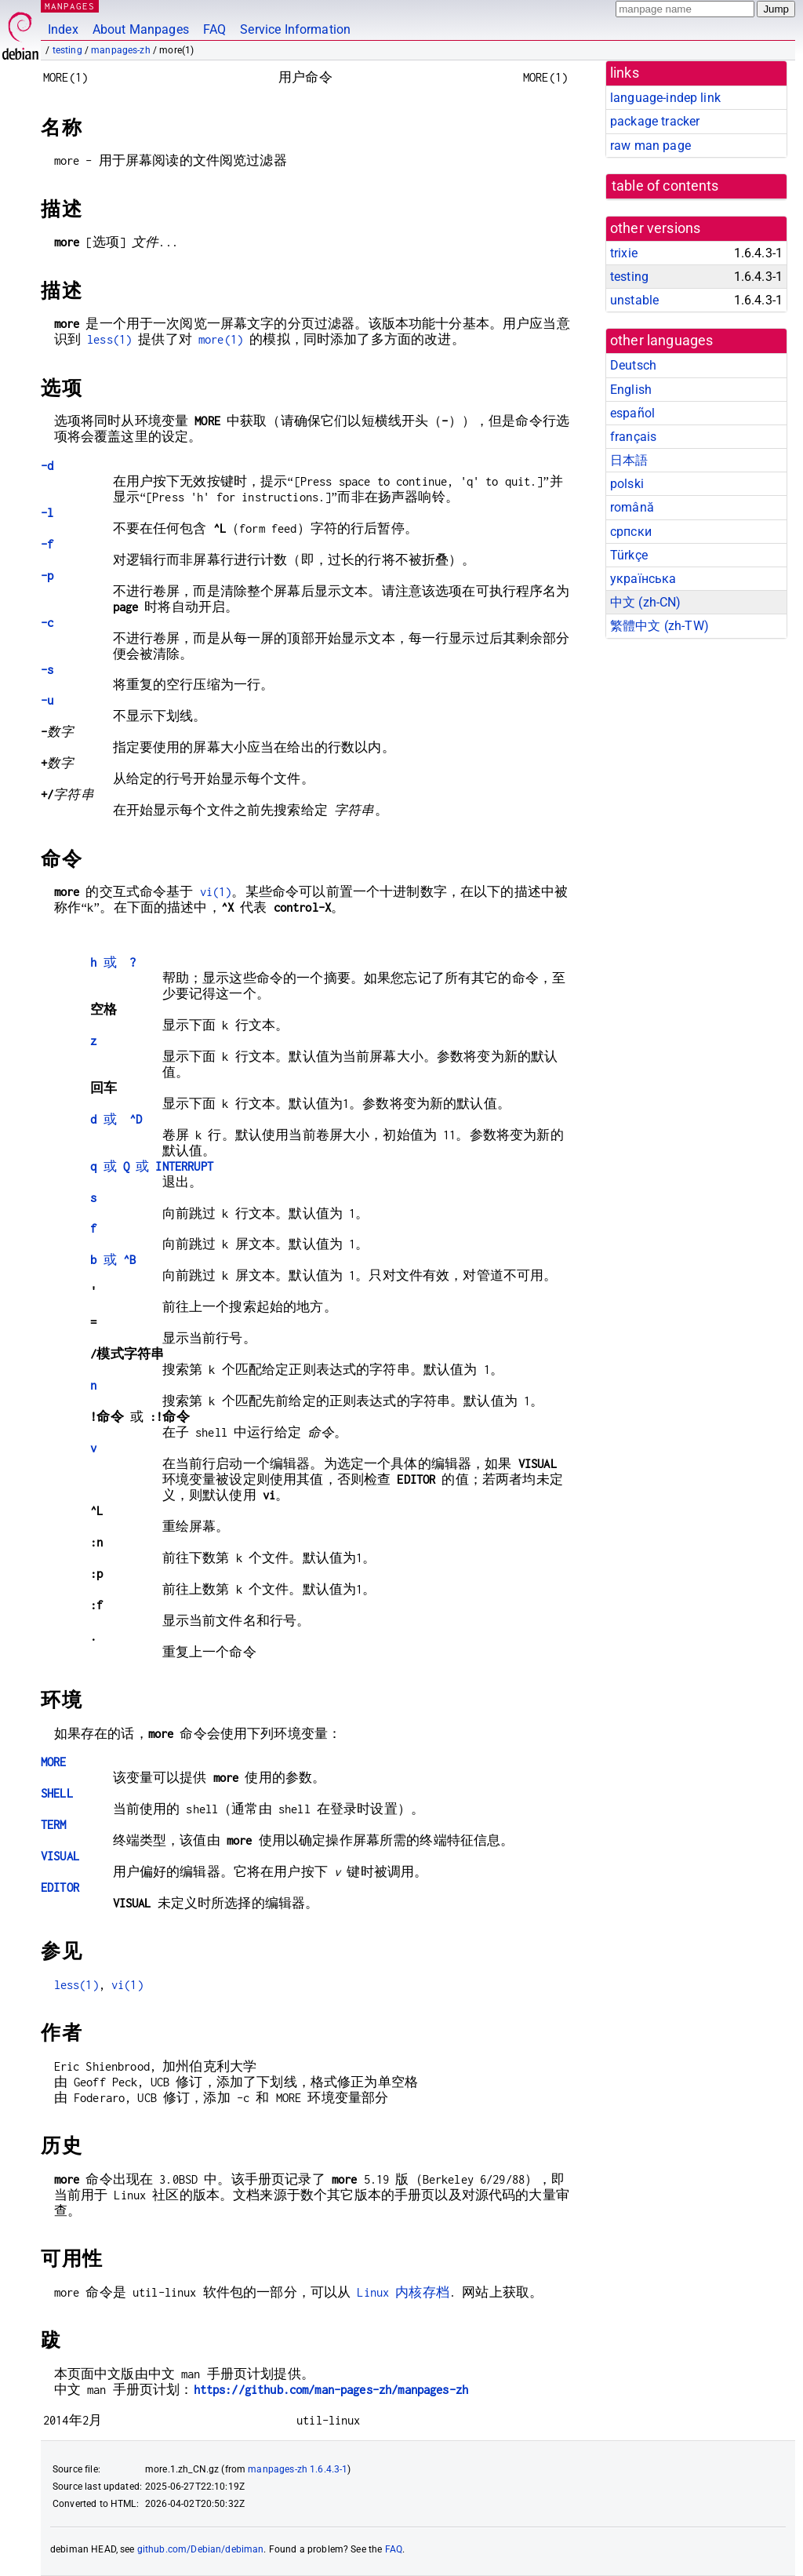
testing (67, 50)
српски (631, 531)
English (631, 389)
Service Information (295, 29)
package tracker (654, 121)
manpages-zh (121, 50)
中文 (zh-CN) (645, 602)
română (632, 507)
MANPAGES (70, 6)
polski (627, 483)
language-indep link (665, 97)
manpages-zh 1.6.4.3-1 (297, 2469)
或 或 (151, 1166)
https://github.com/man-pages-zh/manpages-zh (331, 2389)
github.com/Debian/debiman (200, 2549)
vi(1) (216, 891)
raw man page (650, 145)
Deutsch (633, 365)
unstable (634, 300)
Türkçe (629, 555)
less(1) (109, 339)
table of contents (665, 186)
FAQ (214, 29)
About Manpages (141, 29)
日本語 (629, 460)
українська (643, 578)
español (632, 413)
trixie (624, 253)
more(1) (220, 339)
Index (63, 29)
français (633, 436)
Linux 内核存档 (403, 2292)
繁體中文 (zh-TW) (659, 625)
